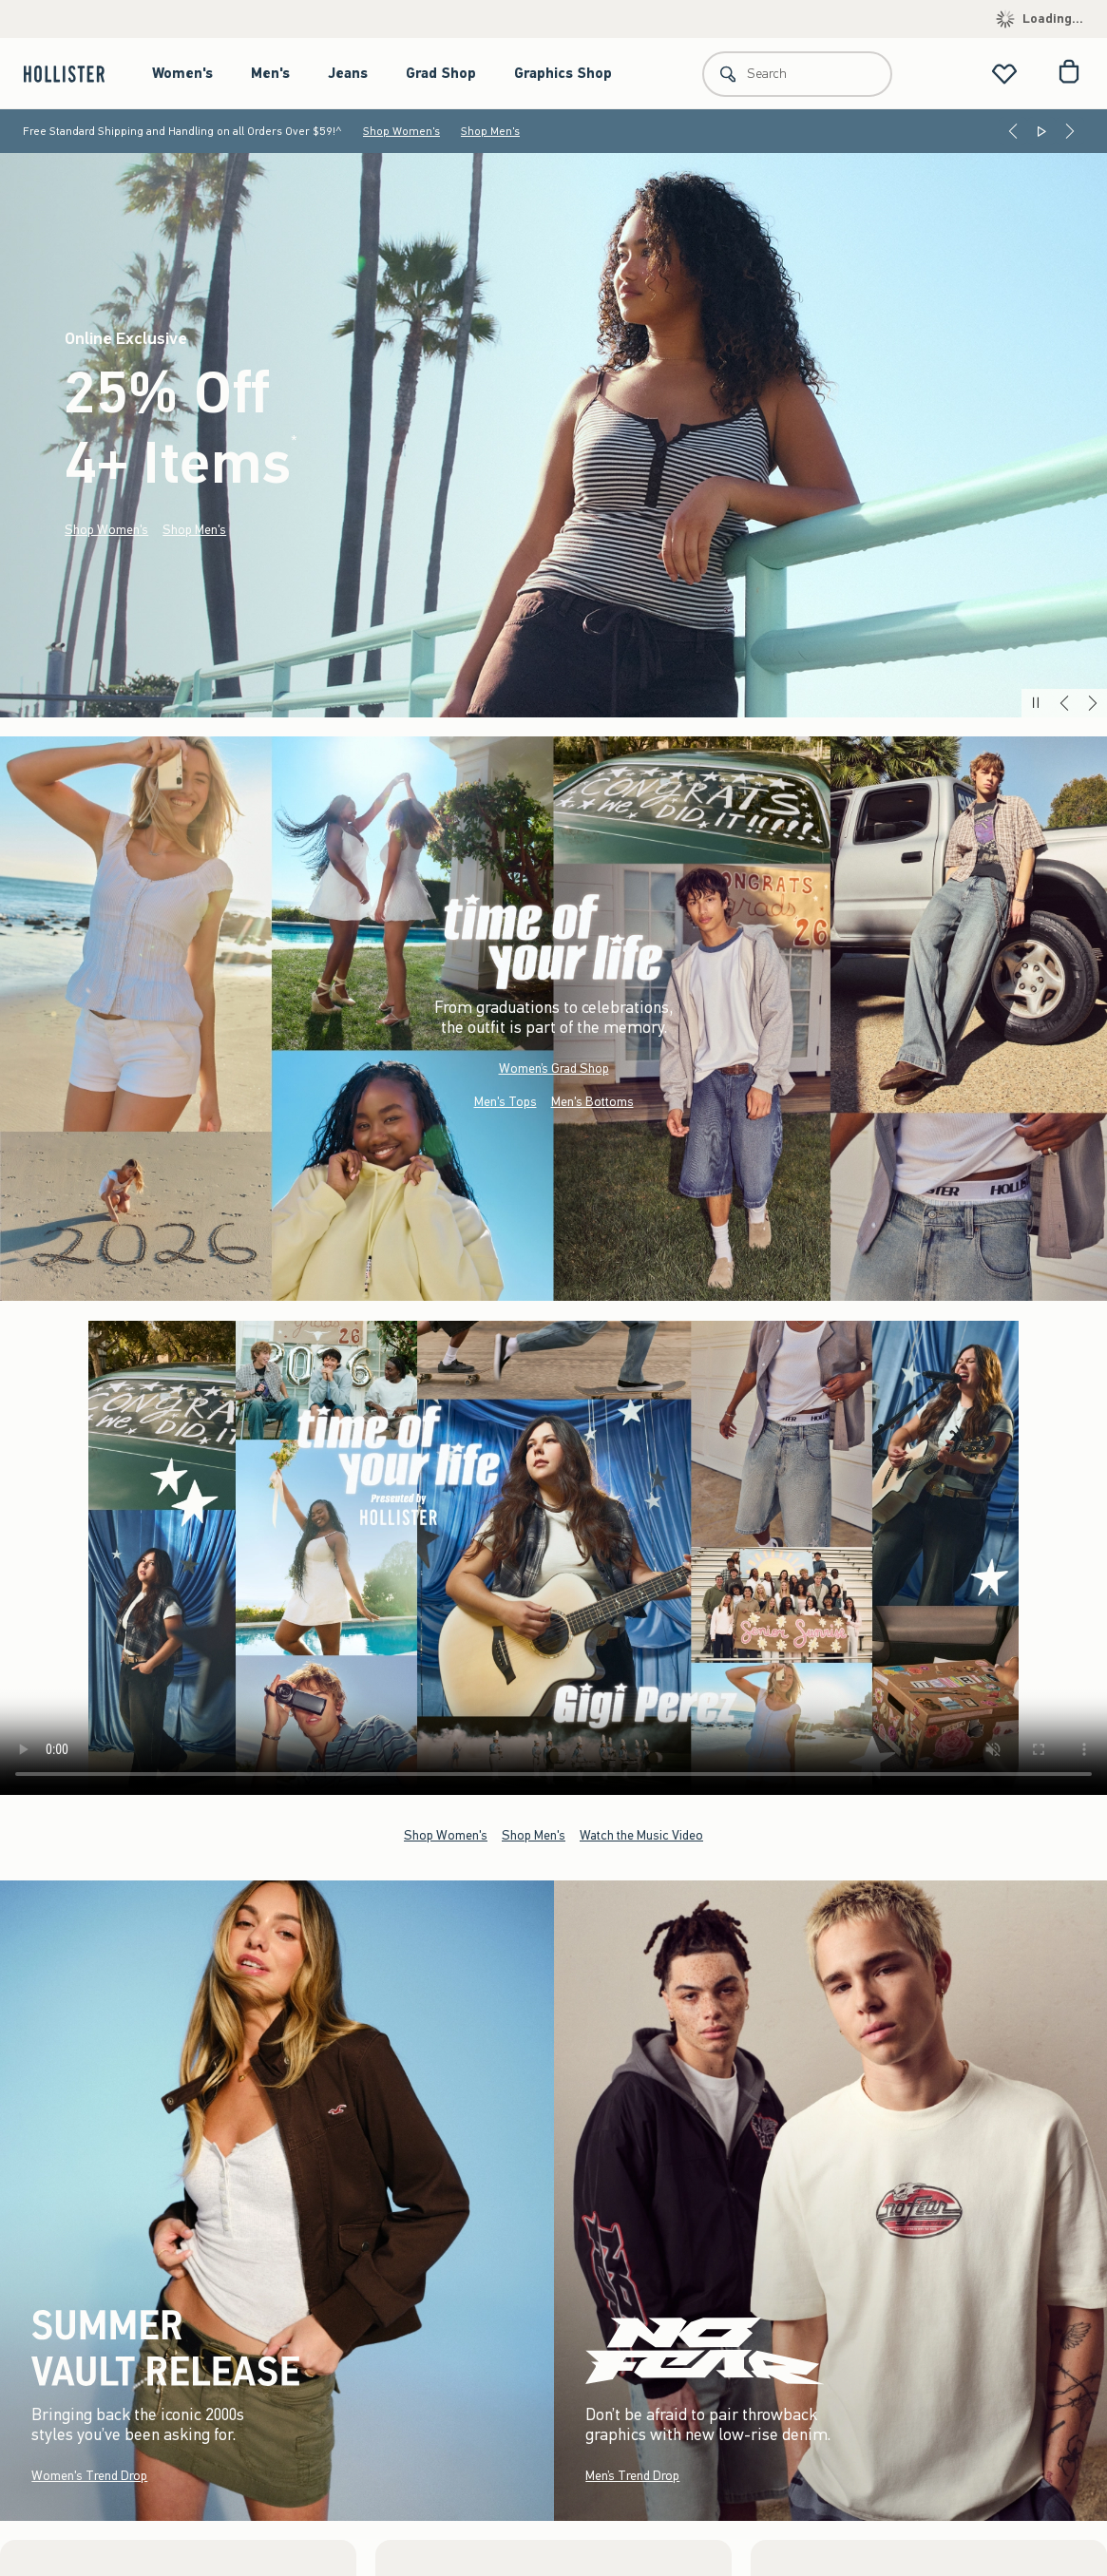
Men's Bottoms (592, 1102)
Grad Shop (441, 73)
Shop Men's (490, 131)
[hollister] (73, 73)
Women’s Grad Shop (554, 1068)
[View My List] (1004, 73)
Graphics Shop (563, 73)
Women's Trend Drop (89, 2476)
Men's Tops (505, 1102)
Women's (182, 73)
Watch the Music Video (641, 1835)
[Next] (1070, 131)
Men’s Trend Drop (632, 2476)
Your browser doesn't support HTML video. (553, 1558)
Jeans (348, 73)
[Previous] (1013, 131)
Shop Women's (401, 131)
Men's (270, 73)
